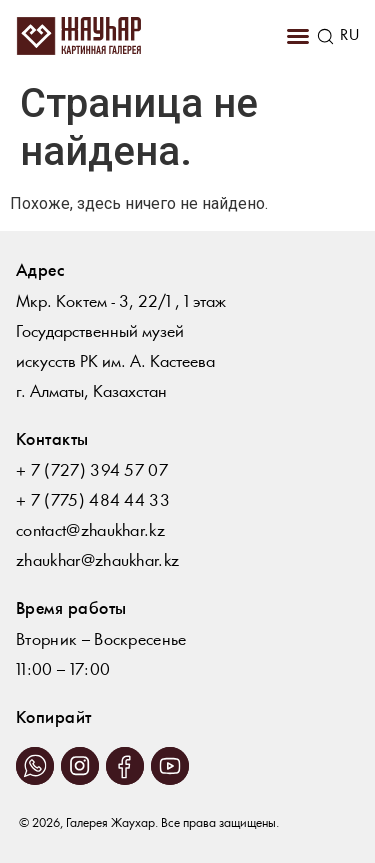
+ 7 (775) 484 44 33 (93, 501)
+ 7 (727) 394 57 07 (92, 471)
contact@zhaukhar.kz (90, 531)
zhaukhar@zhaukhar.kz (97, 561)
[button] (298, 36)
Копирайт (54, 718)
